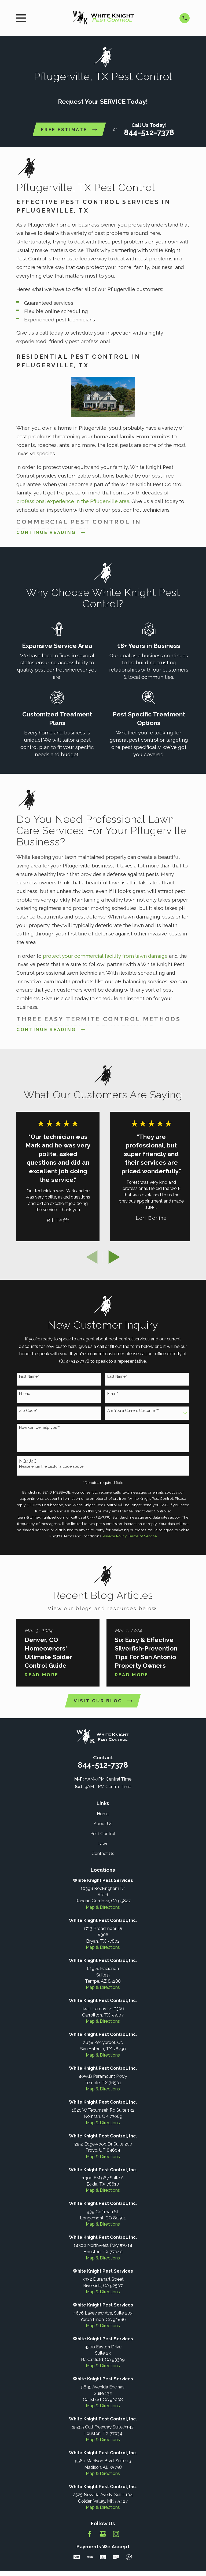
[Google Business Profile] (103, 2534)
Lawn (103, 1843)
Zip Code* (28, 1411)
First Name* (29, 1377)
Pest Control (102, 1833)
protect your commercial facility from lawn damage (106, 956)
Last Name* (117, 1377)
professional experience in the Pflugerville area (72, 501)
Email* (112, 1393)
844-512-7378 (149, 132)
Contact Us (102, 1853)
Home (103, 1814)
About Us (103, 1824)
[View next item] (114, 1257)
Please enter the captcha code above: (51, 1467)
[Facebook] (90, 2534)
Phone (24, 1393)
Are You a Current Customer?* (133, 1411)
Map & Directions (103, 1907)
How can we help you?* (39, 1428)
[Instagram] (116, 2534)
